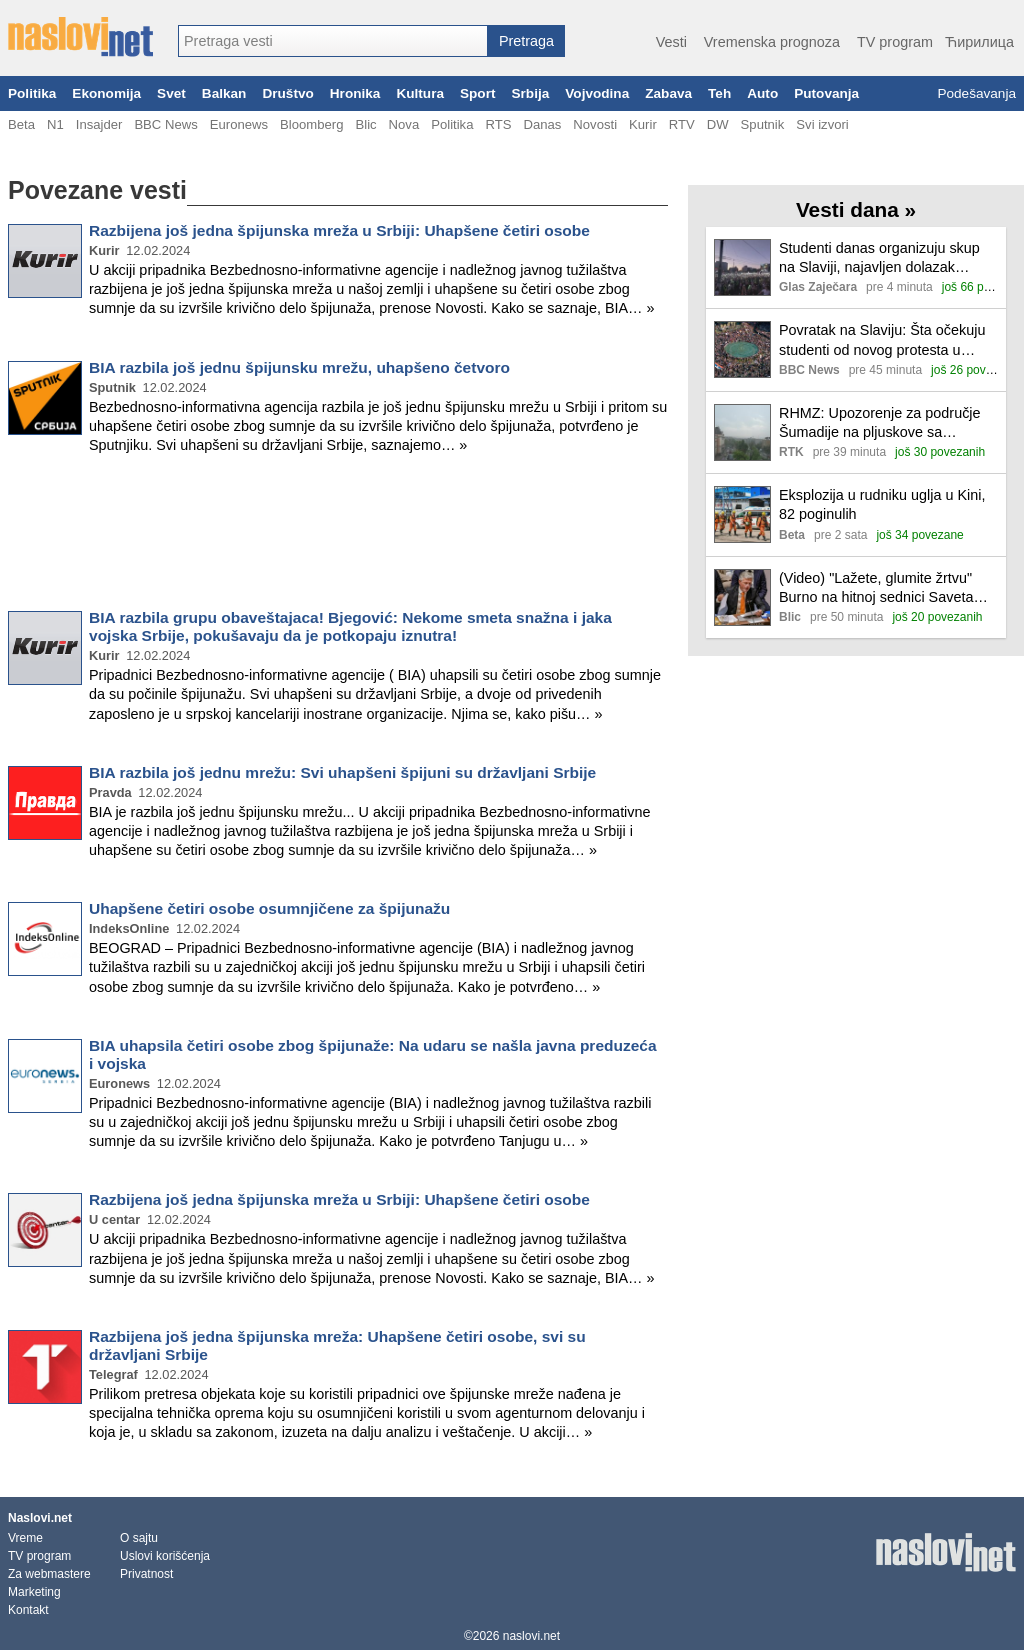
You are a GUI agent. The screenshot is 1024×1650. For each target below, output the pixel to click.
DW (718, 124)
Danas (542, 124)
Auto (762, 93)
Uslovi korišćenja (165, 1556)
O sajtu (139, 1538)
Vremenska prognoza (772, 42)
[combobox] (333, 41)
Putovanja (826, 93)
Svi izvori (822, 124)
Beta (21, 124)
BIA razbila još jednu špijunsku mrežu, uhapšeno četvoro (299, 367)
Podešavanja (976, 93)
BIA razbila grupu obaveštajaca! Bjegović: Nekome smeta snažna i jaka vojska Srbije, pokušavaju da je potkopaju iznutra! (350, 626)
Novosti (595, 124)
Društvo (287, 93)
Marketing (34, 1592)
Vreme (25, 1538)
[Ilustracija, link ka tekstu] (742, 269)
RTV (682, 124)
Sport (478, 93)
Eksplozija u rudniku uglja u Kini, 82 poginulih (882, 504)
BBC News (165, 124)
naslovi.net (531, 1636)
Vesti (671, 42)
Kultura (420, 93)
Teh (719, 93)
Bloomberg (311, 124)
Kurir (643, 124)
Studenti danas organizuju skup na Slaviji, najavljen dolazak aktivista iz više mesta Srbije (879, 258)
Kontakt (28, 1610)
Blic (365, 124)
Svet (171, 93)
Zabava (668, 93)
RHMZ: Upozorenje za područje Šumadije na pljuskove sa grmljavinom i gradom (880, 423)
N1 (55, 124)
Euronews (239, 124)
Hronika (355, 93)
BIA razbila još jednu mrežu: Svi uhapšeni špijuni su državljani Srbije (342, 772)
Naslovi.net (40, 1518)
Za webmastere (49, 1574)
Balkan (224, 93)
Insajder (99, 124)
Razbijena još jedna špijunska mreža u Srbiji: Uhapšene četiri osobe (339, 230)
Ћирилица (979, 42)
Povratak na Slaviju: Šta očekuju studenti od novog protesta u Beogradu (882, 340)
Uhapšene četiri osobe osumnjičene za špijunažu (269, 908)
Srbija (530, 93)
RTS (498, 124)
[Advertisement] (338, 536)
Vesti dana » (856, 209)
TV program (895, 42)
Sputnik (763, 124)
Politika (32, 93)
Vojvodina (597, 93)
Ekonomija (106, 93)
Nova (404, 124)
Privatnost (146, 1574)
